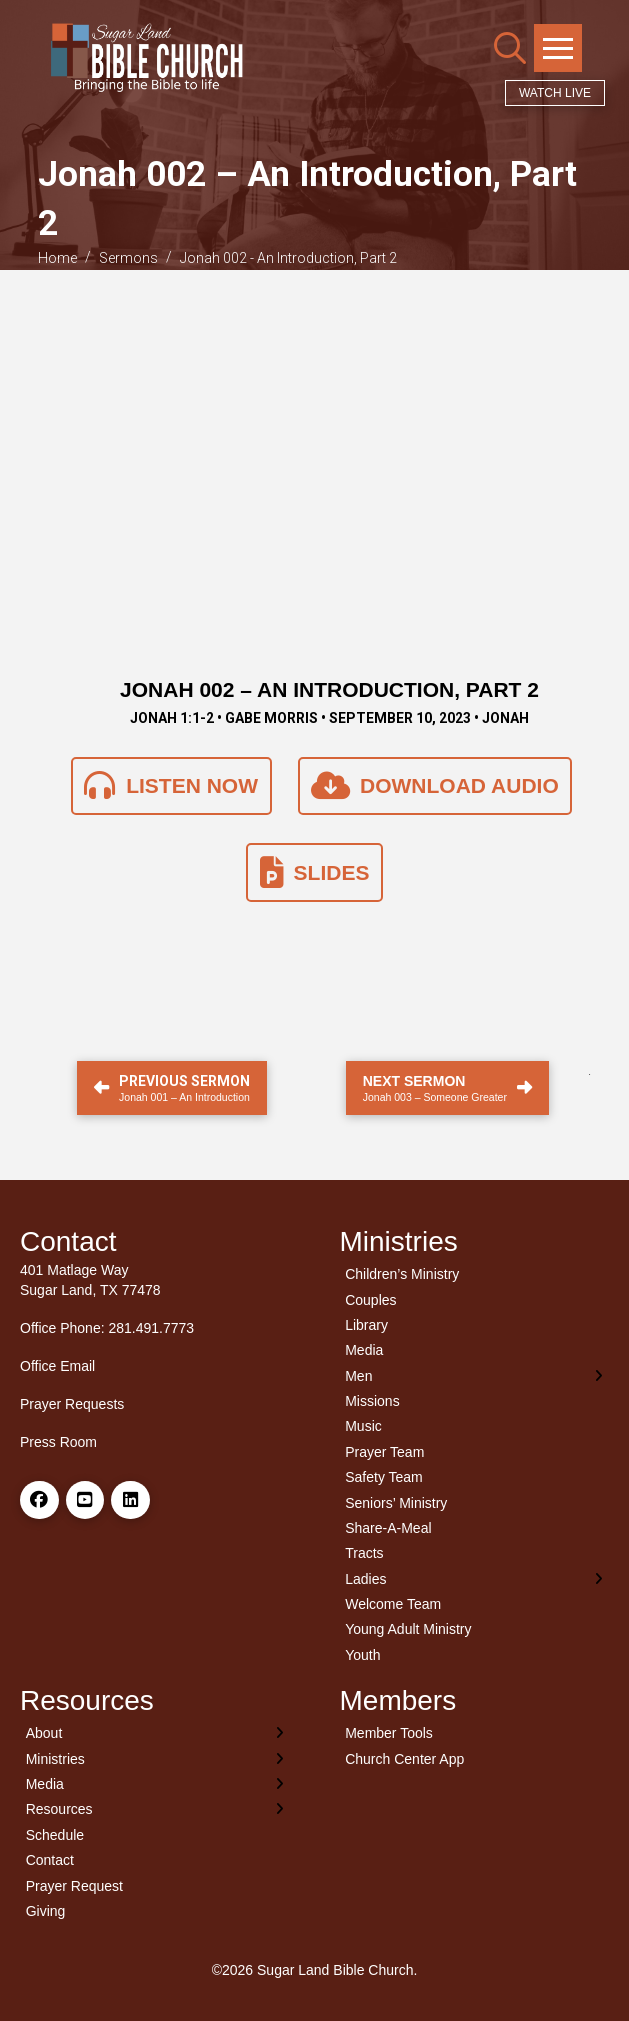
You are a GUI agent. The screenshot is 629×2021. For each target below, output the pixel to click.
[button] (510, 48)
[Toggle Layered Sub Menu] (475, 1375)
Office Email (57, 1366)
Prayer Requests (72, 1404)
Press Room (58, 1442)
